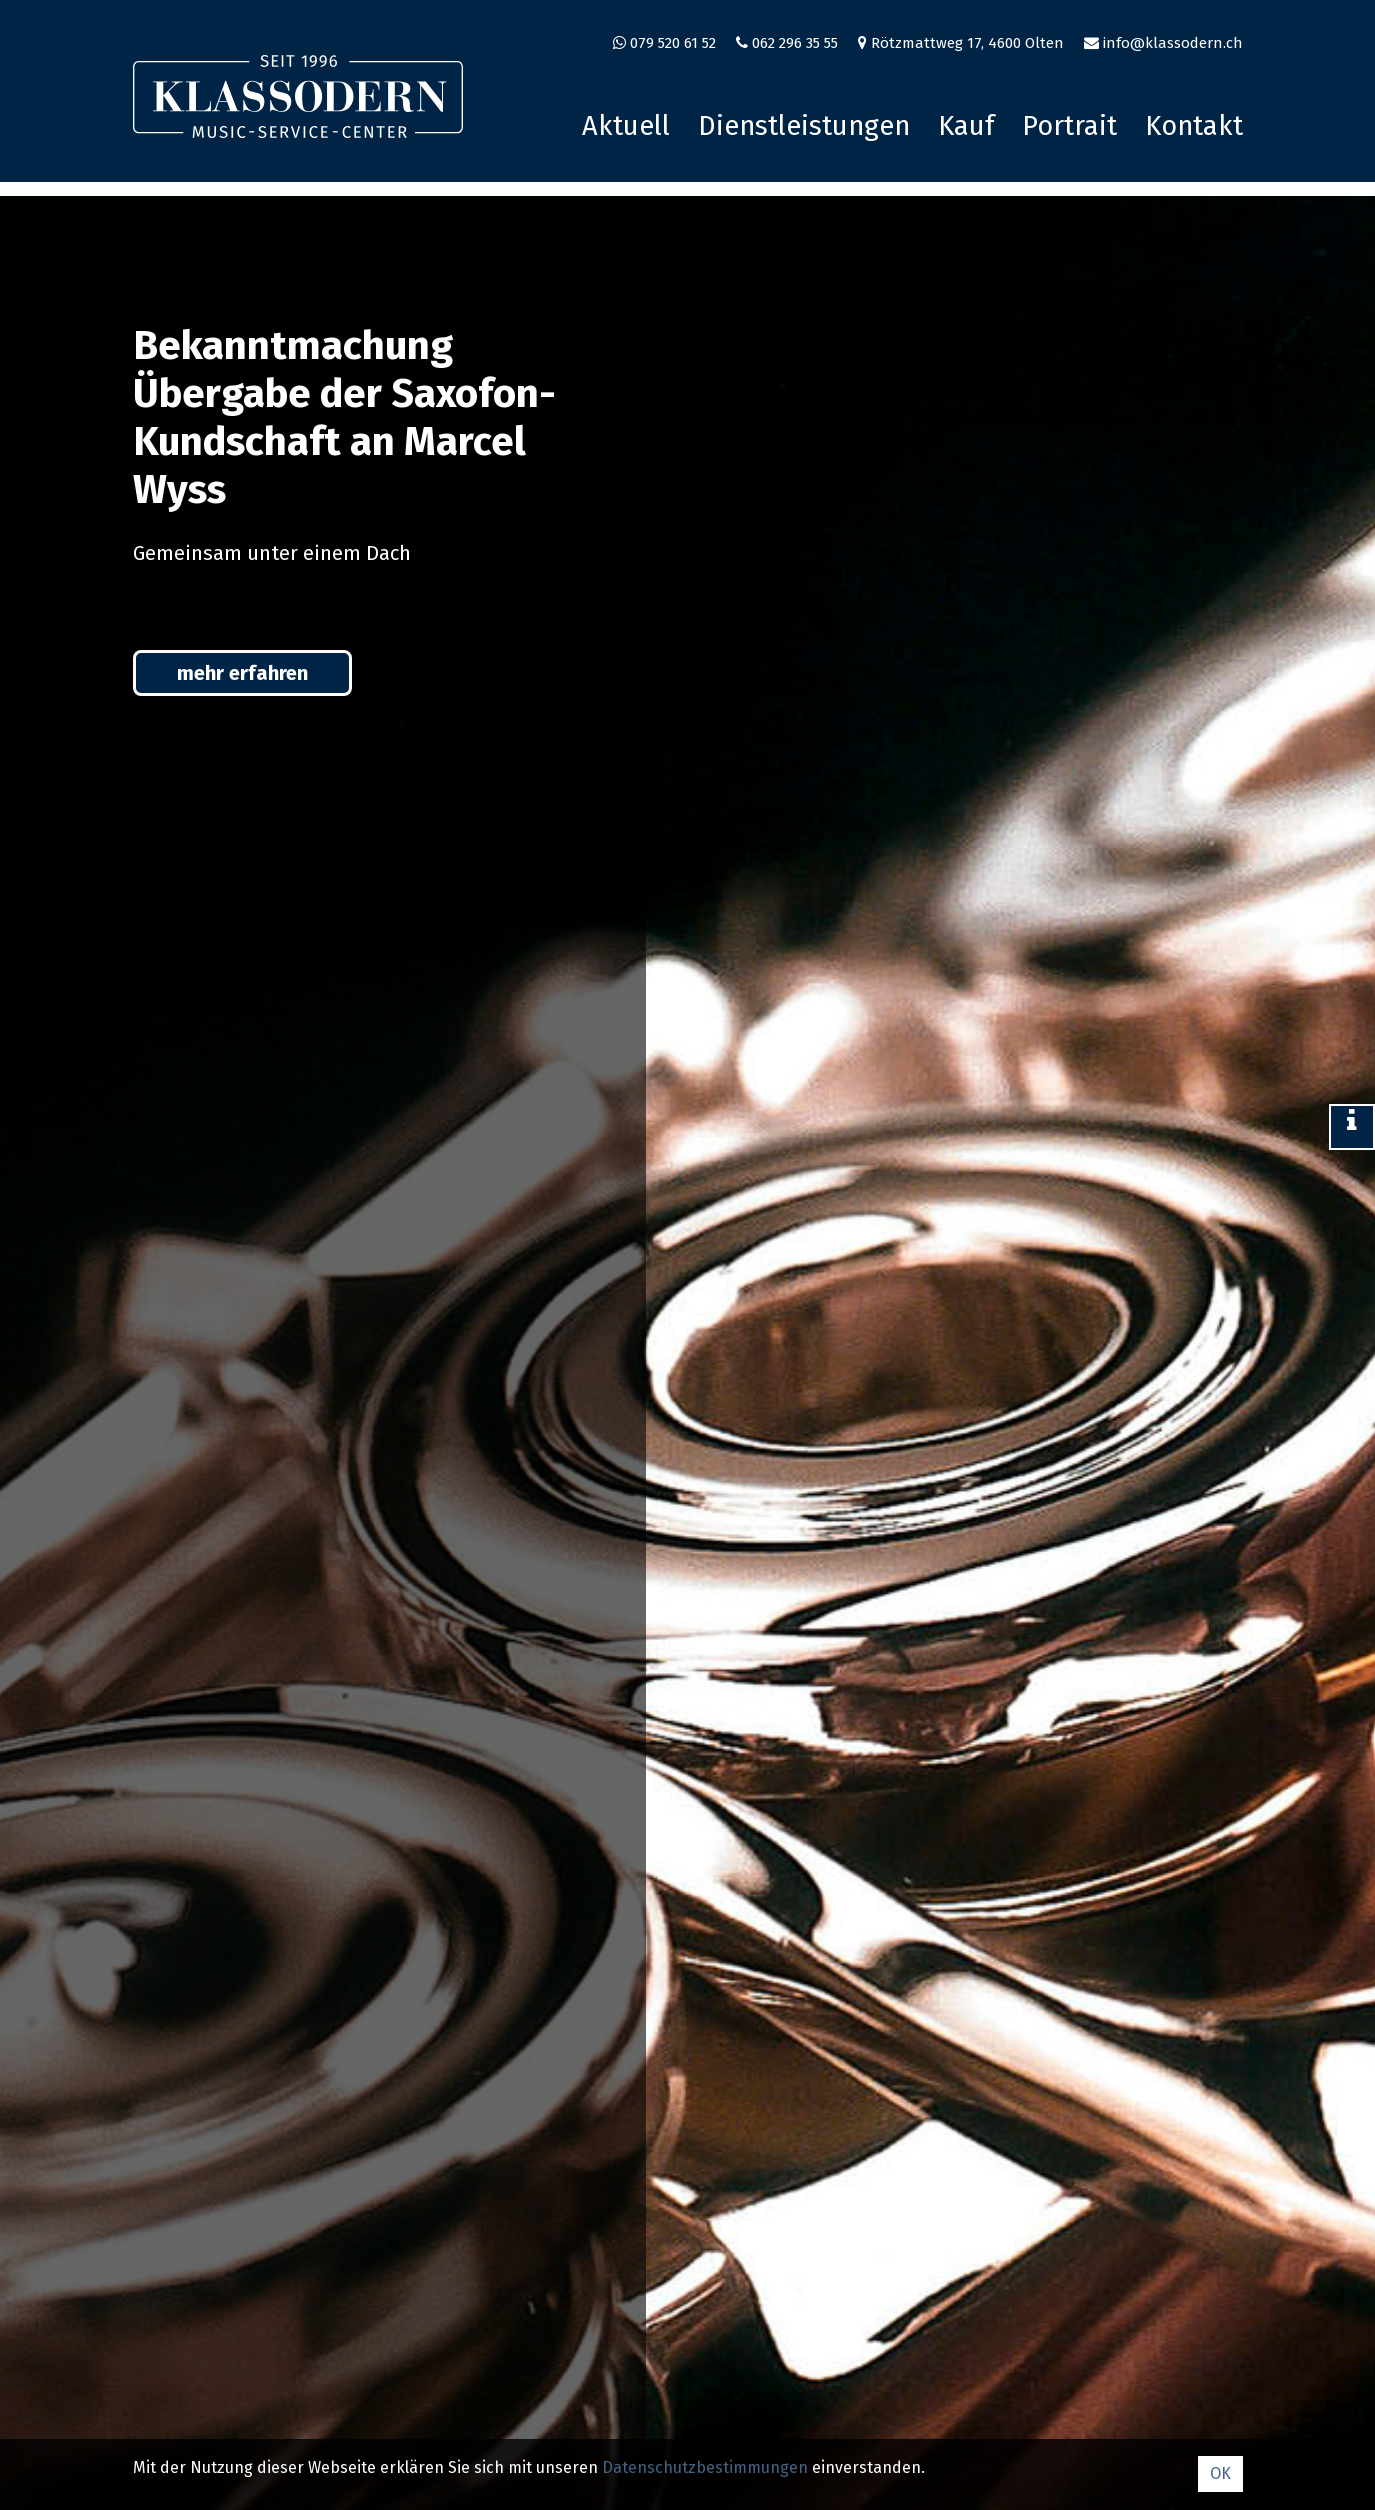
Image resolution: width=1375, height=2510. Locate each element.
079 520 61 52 (673, 43)
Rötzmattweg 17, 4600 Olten (967, 43)
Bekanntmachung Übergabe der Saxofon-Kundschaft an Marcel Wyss (344, 418)
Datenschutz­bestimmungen (705, 2467)
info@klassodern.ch (1173, 43)
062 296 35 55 (795, 43)
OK (1220, 2473)
